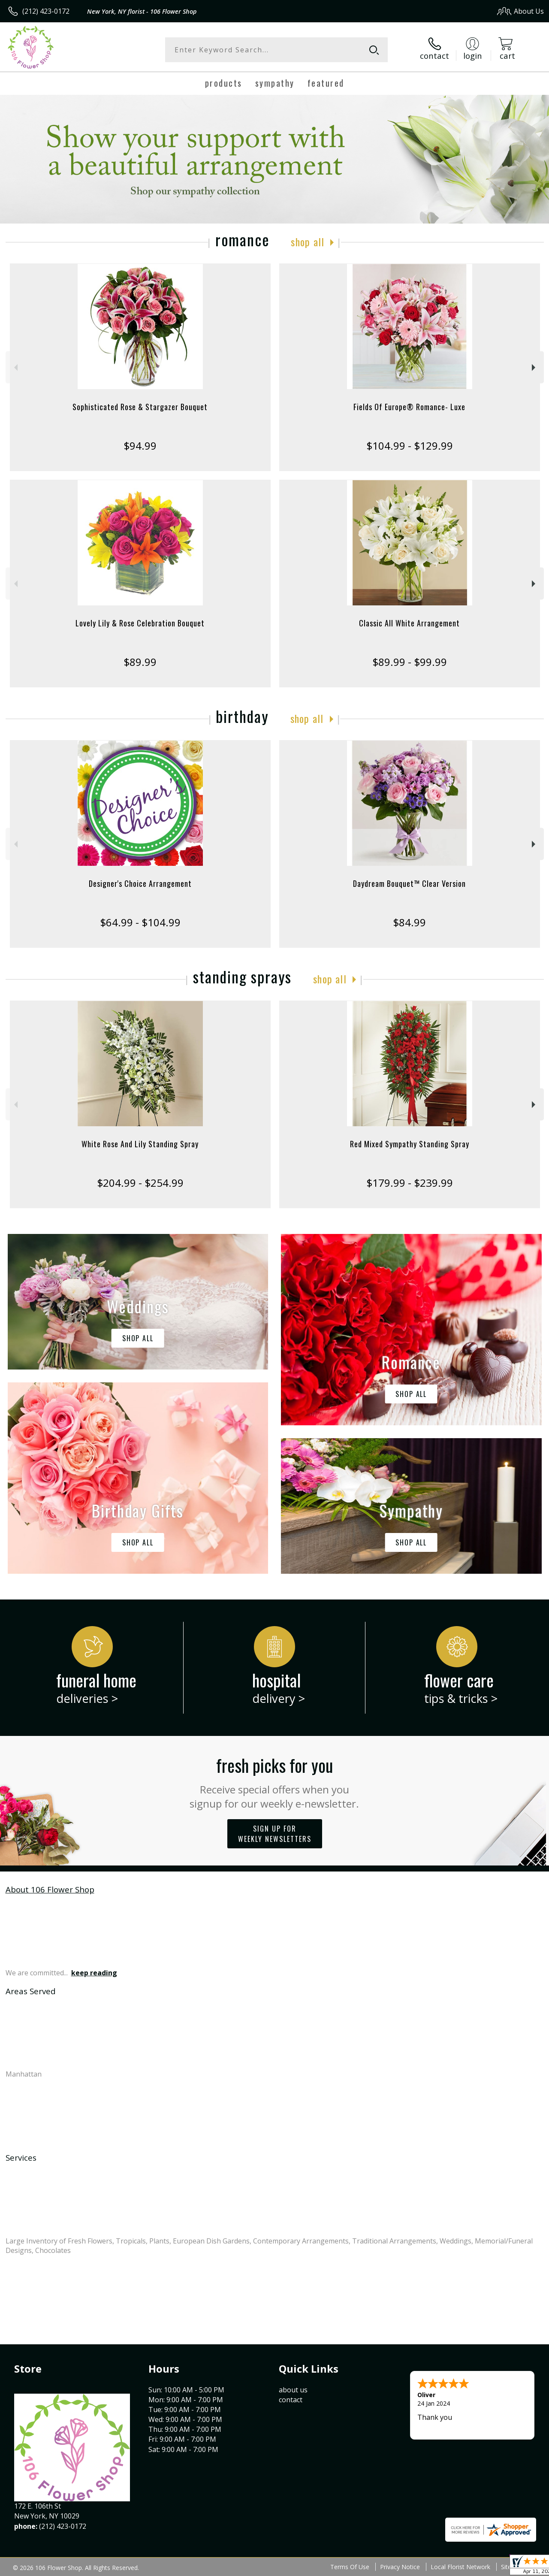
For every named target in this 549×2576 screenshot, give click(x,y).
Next (534, 367)
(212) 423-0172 (45, 11)
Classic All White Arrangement (409, 623)
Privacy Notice (400, 2567)
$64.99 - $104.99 (140, 922)
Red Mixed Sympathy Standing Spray (409, 1143)
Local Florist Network (460, 2567)
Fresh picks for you (275, 1781)
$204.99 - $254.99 (140, 1183)
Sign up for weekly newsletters (274, 1833)
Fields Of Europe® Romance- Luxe (409, 406)
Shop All (307, 241)
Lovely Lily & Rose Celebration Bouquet (140, 623)
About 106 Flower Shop (50, 1889)
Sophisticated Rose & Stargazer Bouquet (140, 406)
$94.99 (140, 445)
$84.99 (409, 922)
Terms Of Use (349, 2567)
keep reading (94, 1972)
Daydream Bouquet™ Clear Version (409, 883)
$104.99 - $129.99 (409, 445)
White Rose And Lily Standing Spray (140, 1143)
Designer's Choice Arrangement (140, 883)
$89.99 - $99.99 (409, 662)
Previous (15, 367)
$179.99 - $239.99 (409, 1183)
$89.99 (140, 662)
